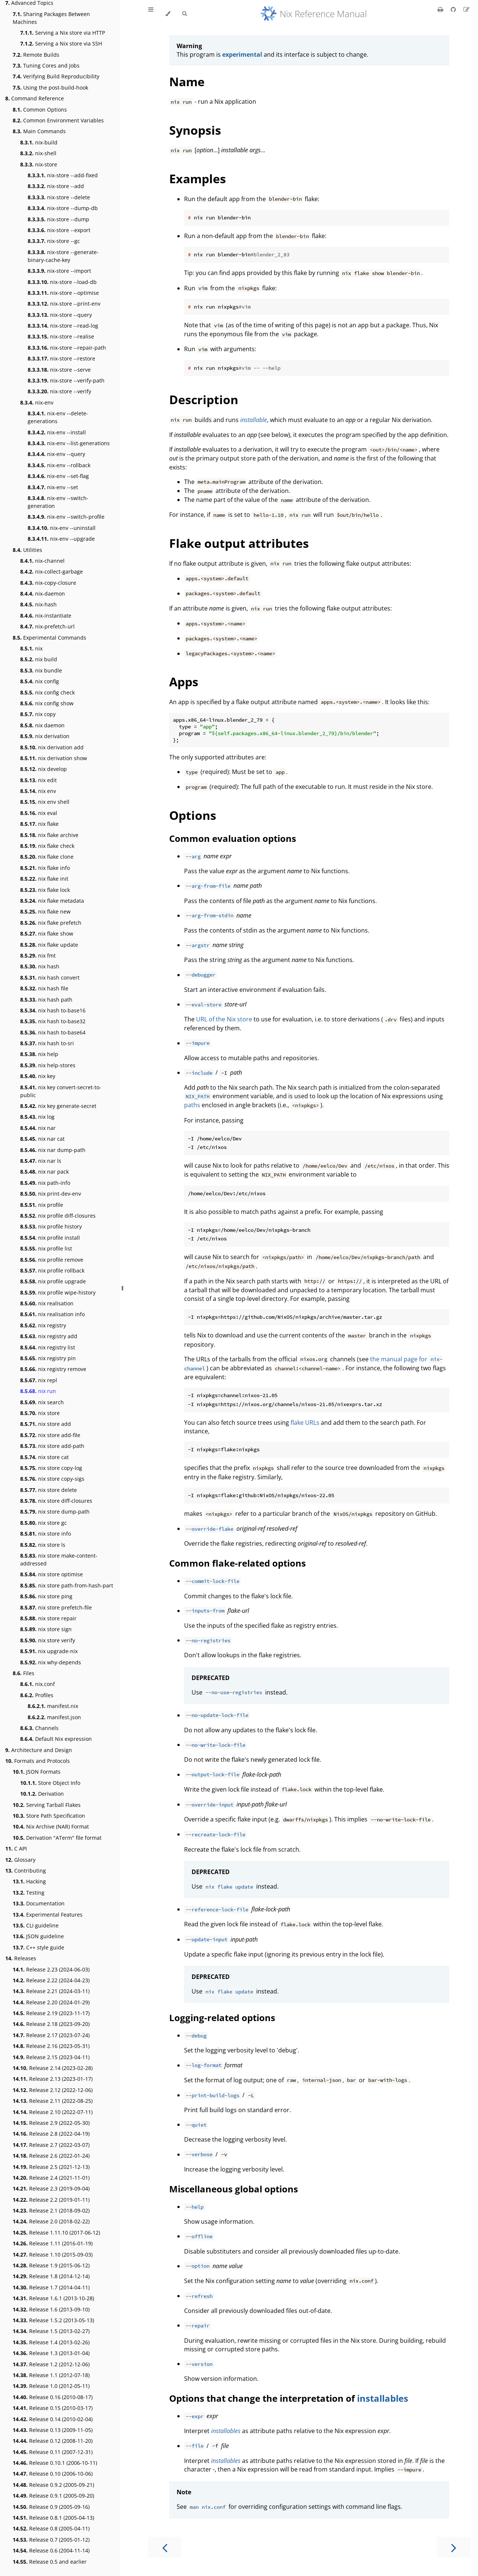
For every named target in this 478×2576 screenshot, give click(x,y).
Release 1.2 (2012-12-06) (51, 2364)
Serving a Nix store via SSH (61, 43)
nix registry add (48, 1336)
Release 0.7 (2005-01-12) (51, 2539)
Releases (20, 1958)
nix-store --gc (54, 240)
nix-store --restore (61, 358)
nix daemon (42, 725)
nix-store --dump (58, 219)
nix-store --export (59, 230)
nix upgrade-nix (49, 1651)
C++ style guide (38, 1947)
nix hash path (46, 999)
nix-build (39, 142)
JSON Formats (36, 1771)
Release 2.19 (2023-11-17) (51, 2013)
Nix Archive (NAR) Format (51, 1826)
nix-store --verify (59, 391)
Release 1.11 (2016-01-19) (53, 2243)
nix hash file (44, 988)
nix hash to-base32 (53, 1021)
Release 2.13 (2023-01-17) (53, 2078)
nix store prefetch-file (56, 1607)
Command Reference (34, 98)
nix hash (39, 966)
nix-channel (42, 560)
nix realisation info (52, 1314)
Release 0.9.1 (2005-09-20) (53, 2495)
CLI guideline (36, 1925)
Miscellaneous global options (233, 2189)
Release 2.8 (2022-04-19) (51, 2133)
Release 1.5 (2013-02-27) (51, 2331)
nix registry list (47, 1347)
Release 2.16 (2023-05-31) (51, 2045)
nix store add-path (52, 1445)
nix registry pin (48, 1358)
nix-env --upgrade (61, 538)
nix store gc (43, 1522)
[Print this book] (441, 9)
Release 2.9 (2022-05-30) (51, 2122)
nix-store (38, 164)
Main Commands (39, 131)
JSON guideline (38, 1936)
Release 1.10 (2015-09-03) (53, 2254)
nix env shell (44, 801)
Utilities (27, 549)
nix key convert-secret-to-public (60, 1091)
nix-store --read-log (63, 325)
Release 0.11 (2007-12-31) (53, 2451)
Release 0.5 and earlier (50, 2561)
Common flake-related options (237, 1563)
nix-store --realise (61, 336)
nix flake (39, 823)
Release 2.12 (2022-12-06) (53, 2089)
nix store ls (42, 1544)
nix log (37, 1116)
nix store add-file (50, 1435)
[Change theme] (167, 14)
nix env (38, 790)
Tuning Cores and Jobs (46, 65)
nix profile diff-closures (58, 1215)
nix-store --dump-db (63, 208)
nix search (42, 1402)
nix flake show (46, 933)
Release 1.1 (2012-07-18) (51, 2375)
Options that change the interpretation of (263, 2398)
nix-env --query (56, 454)
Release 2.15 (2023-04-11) (51, 2057)
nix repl (38, 1380)
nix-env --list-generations (69, 443)
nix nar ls (40, 1160)
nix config (39, 681)
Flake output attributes (239, 543)
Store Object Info (50, 1782)
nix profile (41, 1204)
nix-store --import (59, 270)
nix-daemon (42, 593)
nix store (40, 1413)
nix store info (45, 1533)
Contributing (25, 1870)
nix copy (38, 714)
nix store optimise (51, 1574)
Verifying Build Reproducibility (56, 76)
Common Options (40, 109)
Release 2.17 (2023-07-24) (51, 2035)
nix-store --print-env (64, 303)
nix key (37, 1076)
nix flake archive (49, 835)
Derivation (42, 1793)
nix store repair (48, 1618)
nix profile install (50, 1237)
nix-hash (38, 604)
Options (192, 815)
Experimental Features (48, 1914)
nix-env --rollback (59, 465)
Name (187, 82)
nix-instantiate (45, 615)
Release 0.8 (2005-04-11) (51, 2528)
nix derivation (44, 736)
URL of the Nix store (224, 1019)
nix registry (43, 1325)
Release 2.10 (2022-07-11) (53, 2112)
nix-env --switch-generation (58, 501)
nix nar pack (44, 1171)
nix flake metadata (52, 900)
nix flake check (47, 845)
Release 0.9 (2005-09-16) (51, 2506)
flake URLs (305, 1422)
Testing (28, 1892)
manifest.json (54, 1717)
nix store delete (48, 1489)
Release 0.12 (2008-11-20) (53, 2440)
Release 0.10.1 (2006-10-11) (55, 2462)
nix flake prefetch (50, 922)
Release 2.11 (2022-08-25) (53, 2100)
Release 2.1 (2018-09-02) (51, 2210)
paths (192, 1105)
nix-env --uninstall (62, 527)
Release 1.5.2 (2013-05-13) (53, 2320)
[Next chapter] (454, 2547)
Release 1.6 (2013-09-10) (51, 2309)
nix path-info (45, 1182)
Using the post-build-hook (50, 87)
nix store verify (47, 1640)
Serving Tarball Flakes (47, 1804)
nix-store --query (60, 314)
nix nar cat (42, 1138)
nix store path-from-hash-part (66, 1585)
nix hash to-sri (47, 1043)
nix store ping (46, 1596)
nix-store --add (56, 186)
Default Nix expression (56, 1738)
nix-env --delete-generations (58, 417)
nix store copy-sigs (52, 1478)
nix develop (43, 768)
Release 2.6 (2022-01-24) (51, 2155)
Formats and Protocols (37, 1760)
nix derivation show (53, 758)
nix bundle (41, 670)
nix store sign (46, 1629)
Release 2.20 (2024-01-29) (51, 2002)
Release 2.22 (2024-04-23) (51, 1980)
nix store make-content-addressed (58, 1559)
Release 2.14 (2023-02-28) (53, 2067)
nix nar (38, 1127)
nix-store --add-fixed (63, 175)
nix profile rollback (52, 1270)
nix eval (38, 812)
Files (23, 1673)
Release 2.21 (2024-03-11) (51, 1991)
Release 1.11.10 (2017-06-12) (56, 2232)
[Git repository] (454, 9)
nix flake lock (45, 889)
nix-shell (38, 153)
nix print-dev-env (50, 1193)
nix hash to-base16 (53, 1010)
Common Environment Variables (58, 120)
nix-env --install (57, 432)
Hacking (29, 1881)
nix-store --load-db (62, 281)
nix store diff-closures (56, 1500)
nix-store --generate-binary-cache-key (63, 256)
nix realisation (47, 1303)
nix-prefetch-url (47, 626)
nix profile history (51, 1226)
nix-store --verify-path (66, 380)
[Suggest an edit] (466, 9)
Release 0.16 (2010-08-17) (53, 2397)
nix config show (47, 703)
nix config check (47, 692)
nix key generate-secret (58, 1105)
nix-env (36, 402)
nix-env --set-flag (58, 476)
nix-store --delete (59, 197)
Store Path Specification (49, 1815)
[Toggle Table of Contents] (150, 14)
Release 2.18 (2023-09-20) (51, 2023)
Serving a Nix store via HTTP (62, 32)
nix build (38, 659)
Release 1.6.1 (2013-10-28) (53, 2298)
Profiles (36, 1695)
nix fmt (38, 955)
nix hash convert (50, 977)
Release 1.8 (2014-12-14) (51, 2276)
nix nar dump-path (53, 1149)
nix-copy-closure (48, 582)
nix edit (38, 780)
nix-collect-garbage (51, 571)
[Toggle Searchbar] (184, 14)
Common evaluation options (232, 838)
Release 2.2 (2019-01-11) (51, 2199)
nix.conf (37, 1683)
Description (203, 399)
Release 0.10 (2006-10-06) (53, 2473)
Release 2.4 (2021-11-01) (51, 2177)
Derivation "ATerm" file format (57, 1837)
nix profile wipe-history (58, 1292)
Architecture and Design (38, 1750)
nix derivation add (52, 747)
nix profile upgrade (53, 1281)
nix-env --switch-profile (66, 516)
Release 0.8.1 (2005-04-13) (53, 2517)
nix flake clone (47, 856)
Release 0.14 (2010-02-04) (53, 2419)
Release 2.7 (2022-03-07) (51, 2144)
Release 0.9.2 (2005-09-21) (53, 2484)
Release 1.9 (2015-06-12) (51, 2265)
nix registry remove (53, 1369)
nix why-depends (50, 1662)
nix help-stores (47, 1065)
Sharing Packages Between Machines (51, 17)
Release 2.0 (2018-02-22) (51, 2221)
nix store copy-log (51, 1467)
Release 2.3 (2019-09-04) (51, 2188)
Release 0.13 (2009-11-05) (53, 2429)
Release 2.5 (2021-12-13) (51, 2166)
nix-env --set (53, 487)
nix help (39, 1054)
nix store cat (44, 1457)
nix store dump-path (55, 1511)
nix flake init (44, 878)
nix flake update (49, 944)
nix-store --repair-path (67, 347)
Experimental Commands (49, 637)
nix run (38, 1391)
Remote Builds (36, 54)
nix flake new (45, 911)
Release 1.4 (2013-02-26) (51, 2342)
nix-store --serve (59, 369)
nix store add (45, 1423)
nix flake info (45, 867)
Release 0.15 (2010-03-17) (53, 2407)
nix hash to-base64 (53, 1032)
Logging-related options (222, 2017)
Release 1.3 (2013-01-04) (51, 2353)
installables (382, 2398)
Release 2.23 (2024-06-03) (51, 1969)
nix (31, 648)
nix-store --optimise (63, 292)
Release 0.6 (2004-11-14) (51, 2550)
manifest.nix (53, 1705)
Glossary (20, 1859)
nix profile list (46, 1248)
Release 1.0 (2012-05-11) (51, 2385)
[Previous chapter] (164, 2547)
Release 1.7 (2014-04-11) (51, 2287)
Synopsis (195, 130)
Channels (39, 1728)
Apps (183, 682)
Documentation (39, 1903)
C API (16, 1848)
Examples (197, 179)
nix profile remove (51, 1259)
